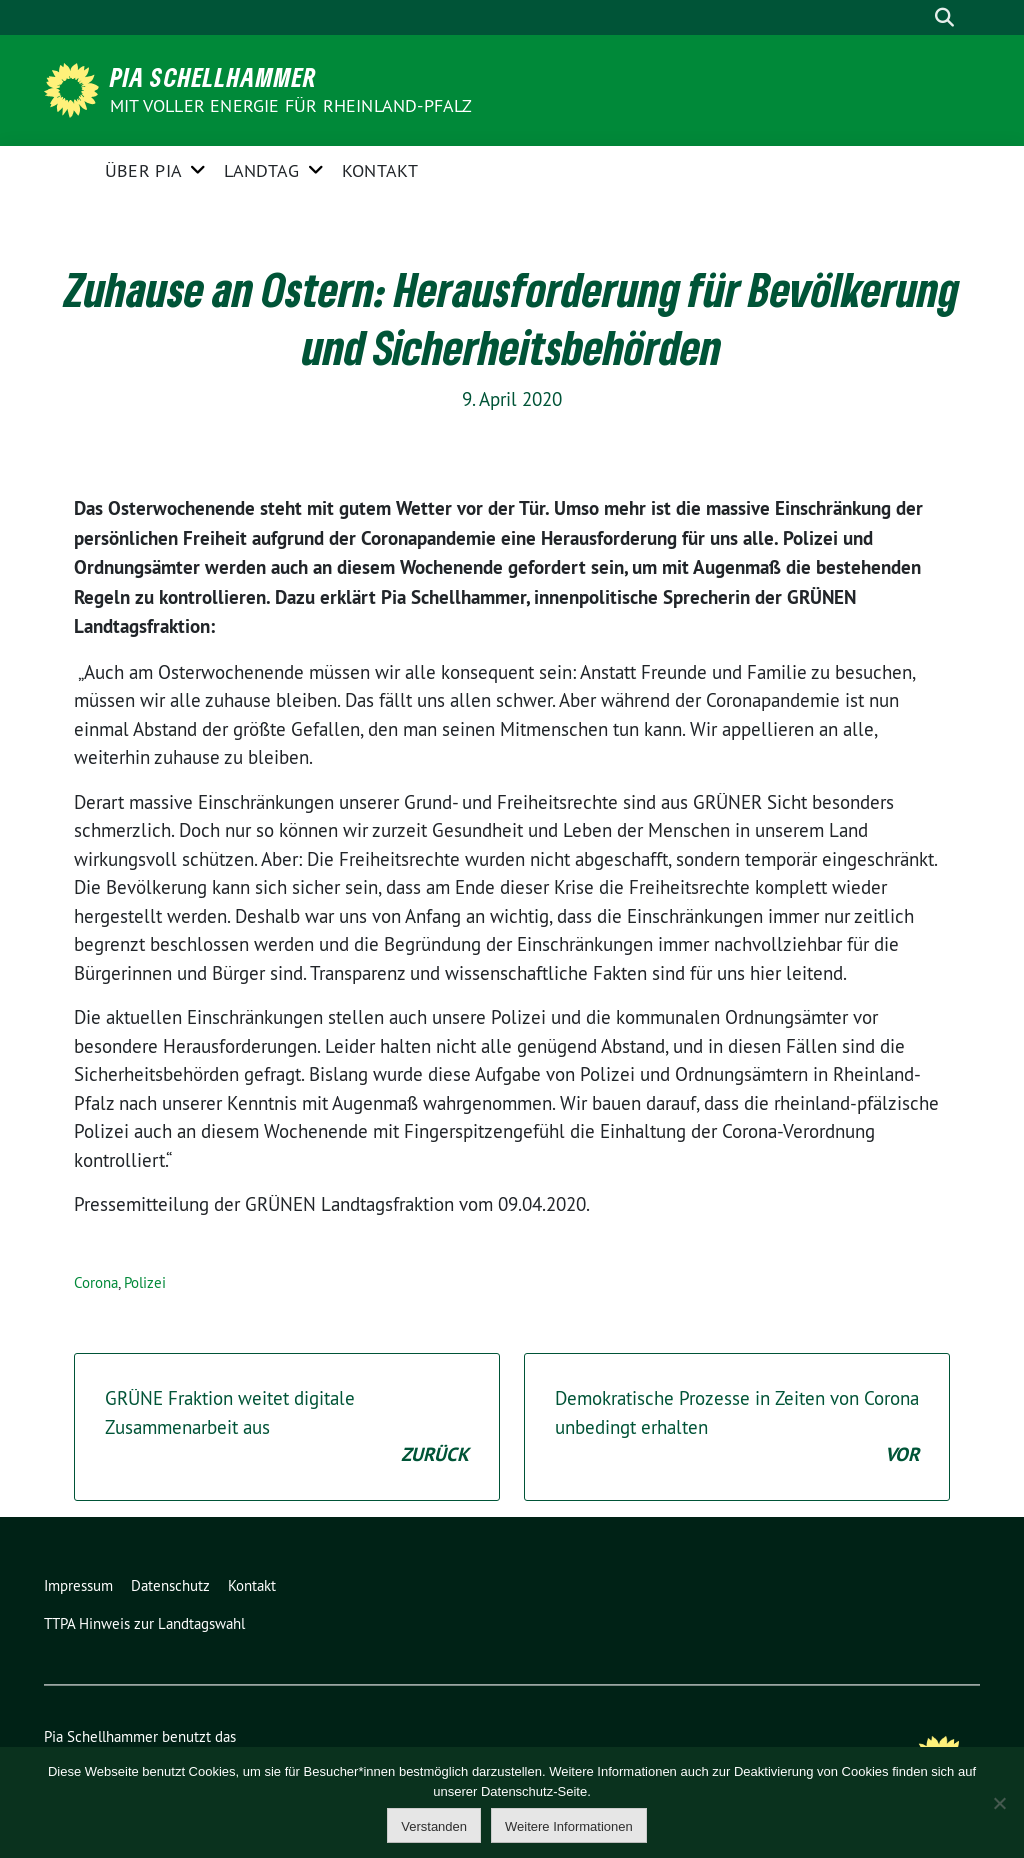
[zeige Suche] (944, 17)
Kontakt (380, 170)
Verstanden (434, 1826)
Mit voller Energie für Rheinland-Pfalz (293, 105)
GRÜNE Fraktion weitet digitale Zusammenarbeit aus (287, 1428)
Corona (96, 1282)
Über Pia (143, 170)
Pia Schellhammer (213, 77)
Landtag (261, 170)
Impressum (78, 1585)
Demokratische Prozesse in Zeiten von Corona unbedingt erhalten (737, 1428)
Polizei (145, 1282)
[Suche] (916, 17)
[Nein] (999, 1803)
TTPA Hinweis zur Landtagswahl (144, 1623)
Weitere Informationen (569, 1826)
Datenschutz (170, 1585)
